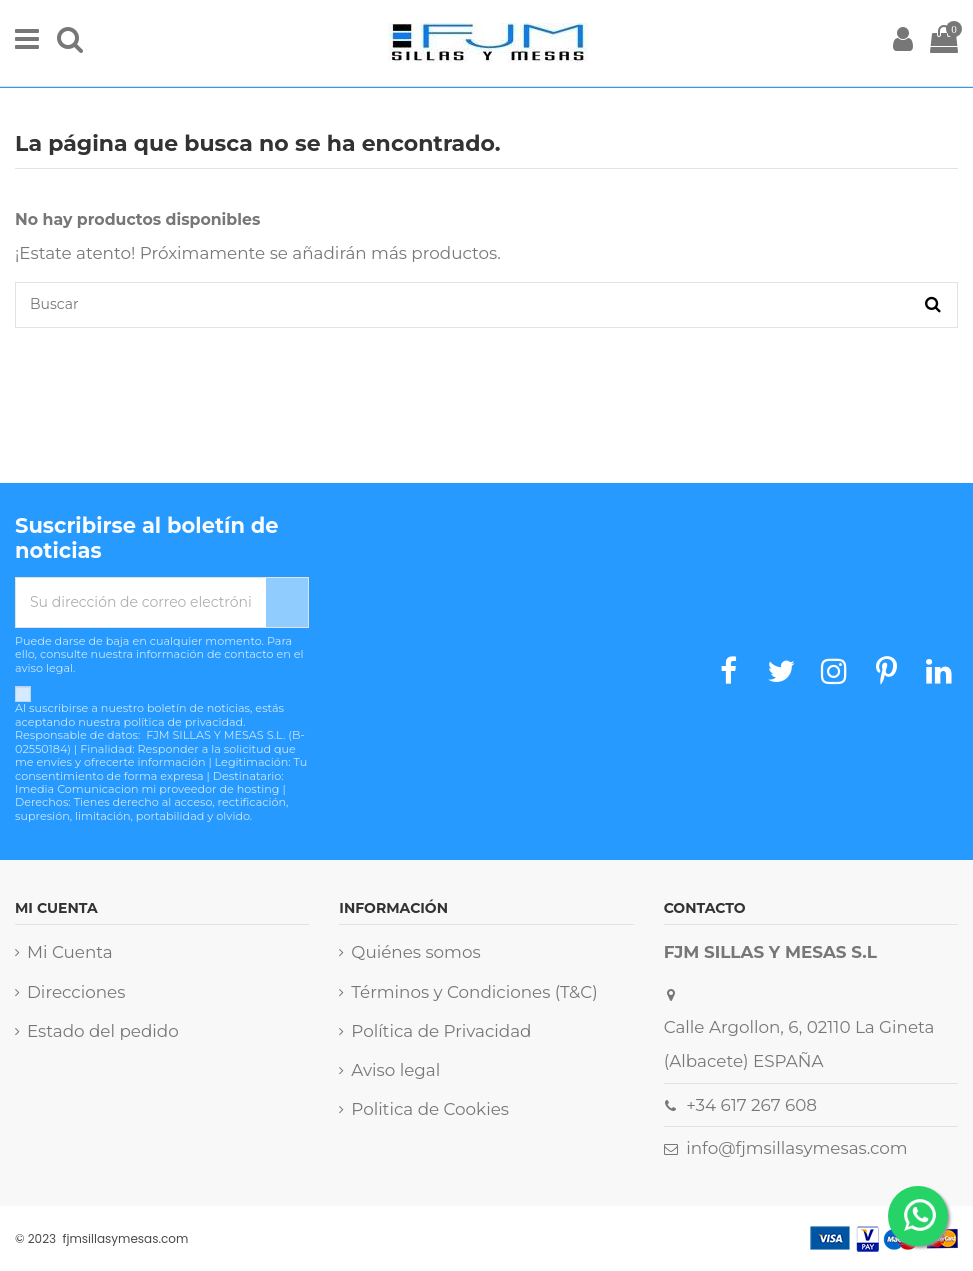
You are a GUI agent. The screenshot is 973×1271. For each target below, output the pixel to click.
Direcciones (76, 992)
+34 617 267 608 (751, 1105)
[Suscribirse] (287, 602)
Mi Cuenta (70, 952)
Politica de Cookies (430, 1109)
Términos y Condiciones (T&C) (474, 992)
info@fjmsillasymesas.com (796, 1148)
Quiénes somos (415, 952)
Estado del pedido (103, 1031)
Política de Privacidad (441, 1031)
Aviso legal (395, 1070)
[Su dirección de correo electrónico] (141, 602)
